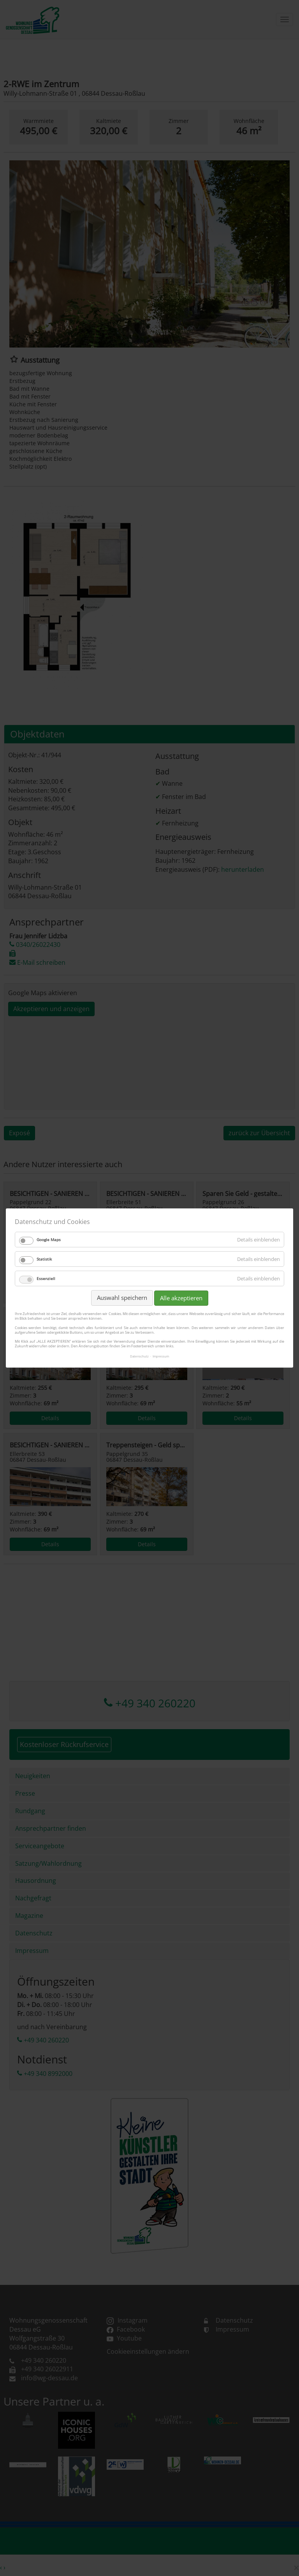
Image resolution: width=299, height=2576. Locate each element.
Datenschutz (139, 1356)
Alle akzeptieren (181, 1298)
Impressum (161, 1356)
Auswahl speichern (122, 1298)
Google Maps (49, 1240)
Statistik (44, 1259)
